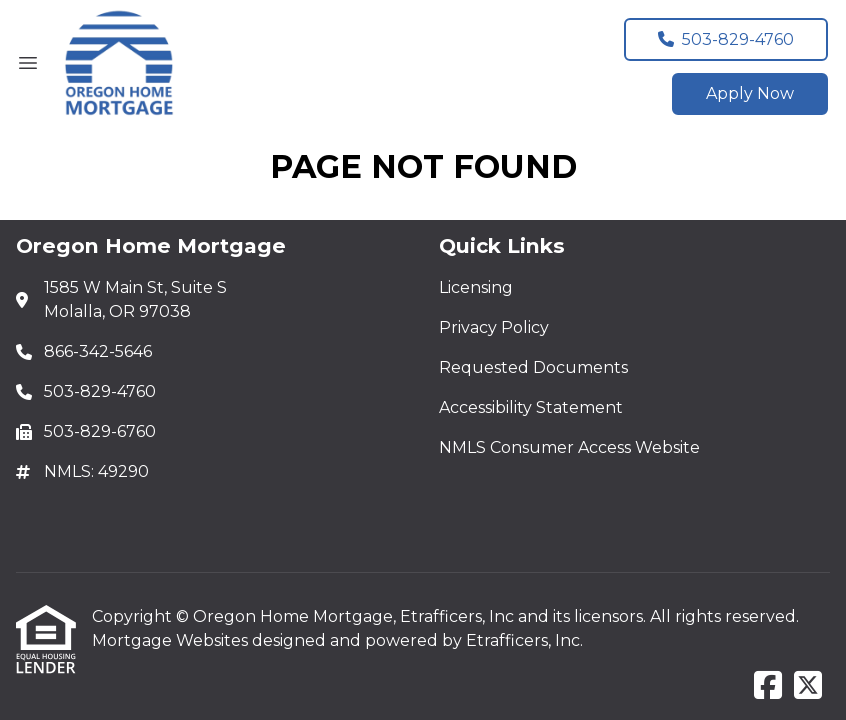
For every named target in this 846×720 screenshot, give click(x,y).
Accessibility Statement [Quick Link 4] (531, 407)
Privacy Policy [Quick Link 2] (494, 327)
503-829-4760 (726, 39)
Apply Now (750, 93)
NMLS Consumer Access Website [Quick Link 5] (569, 447)
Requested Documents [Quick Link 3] (533, 367)
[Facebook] (768, 686)
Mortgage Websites (172, 640)
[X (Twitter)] (808, 686)
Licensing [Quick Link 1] (476, 287)
